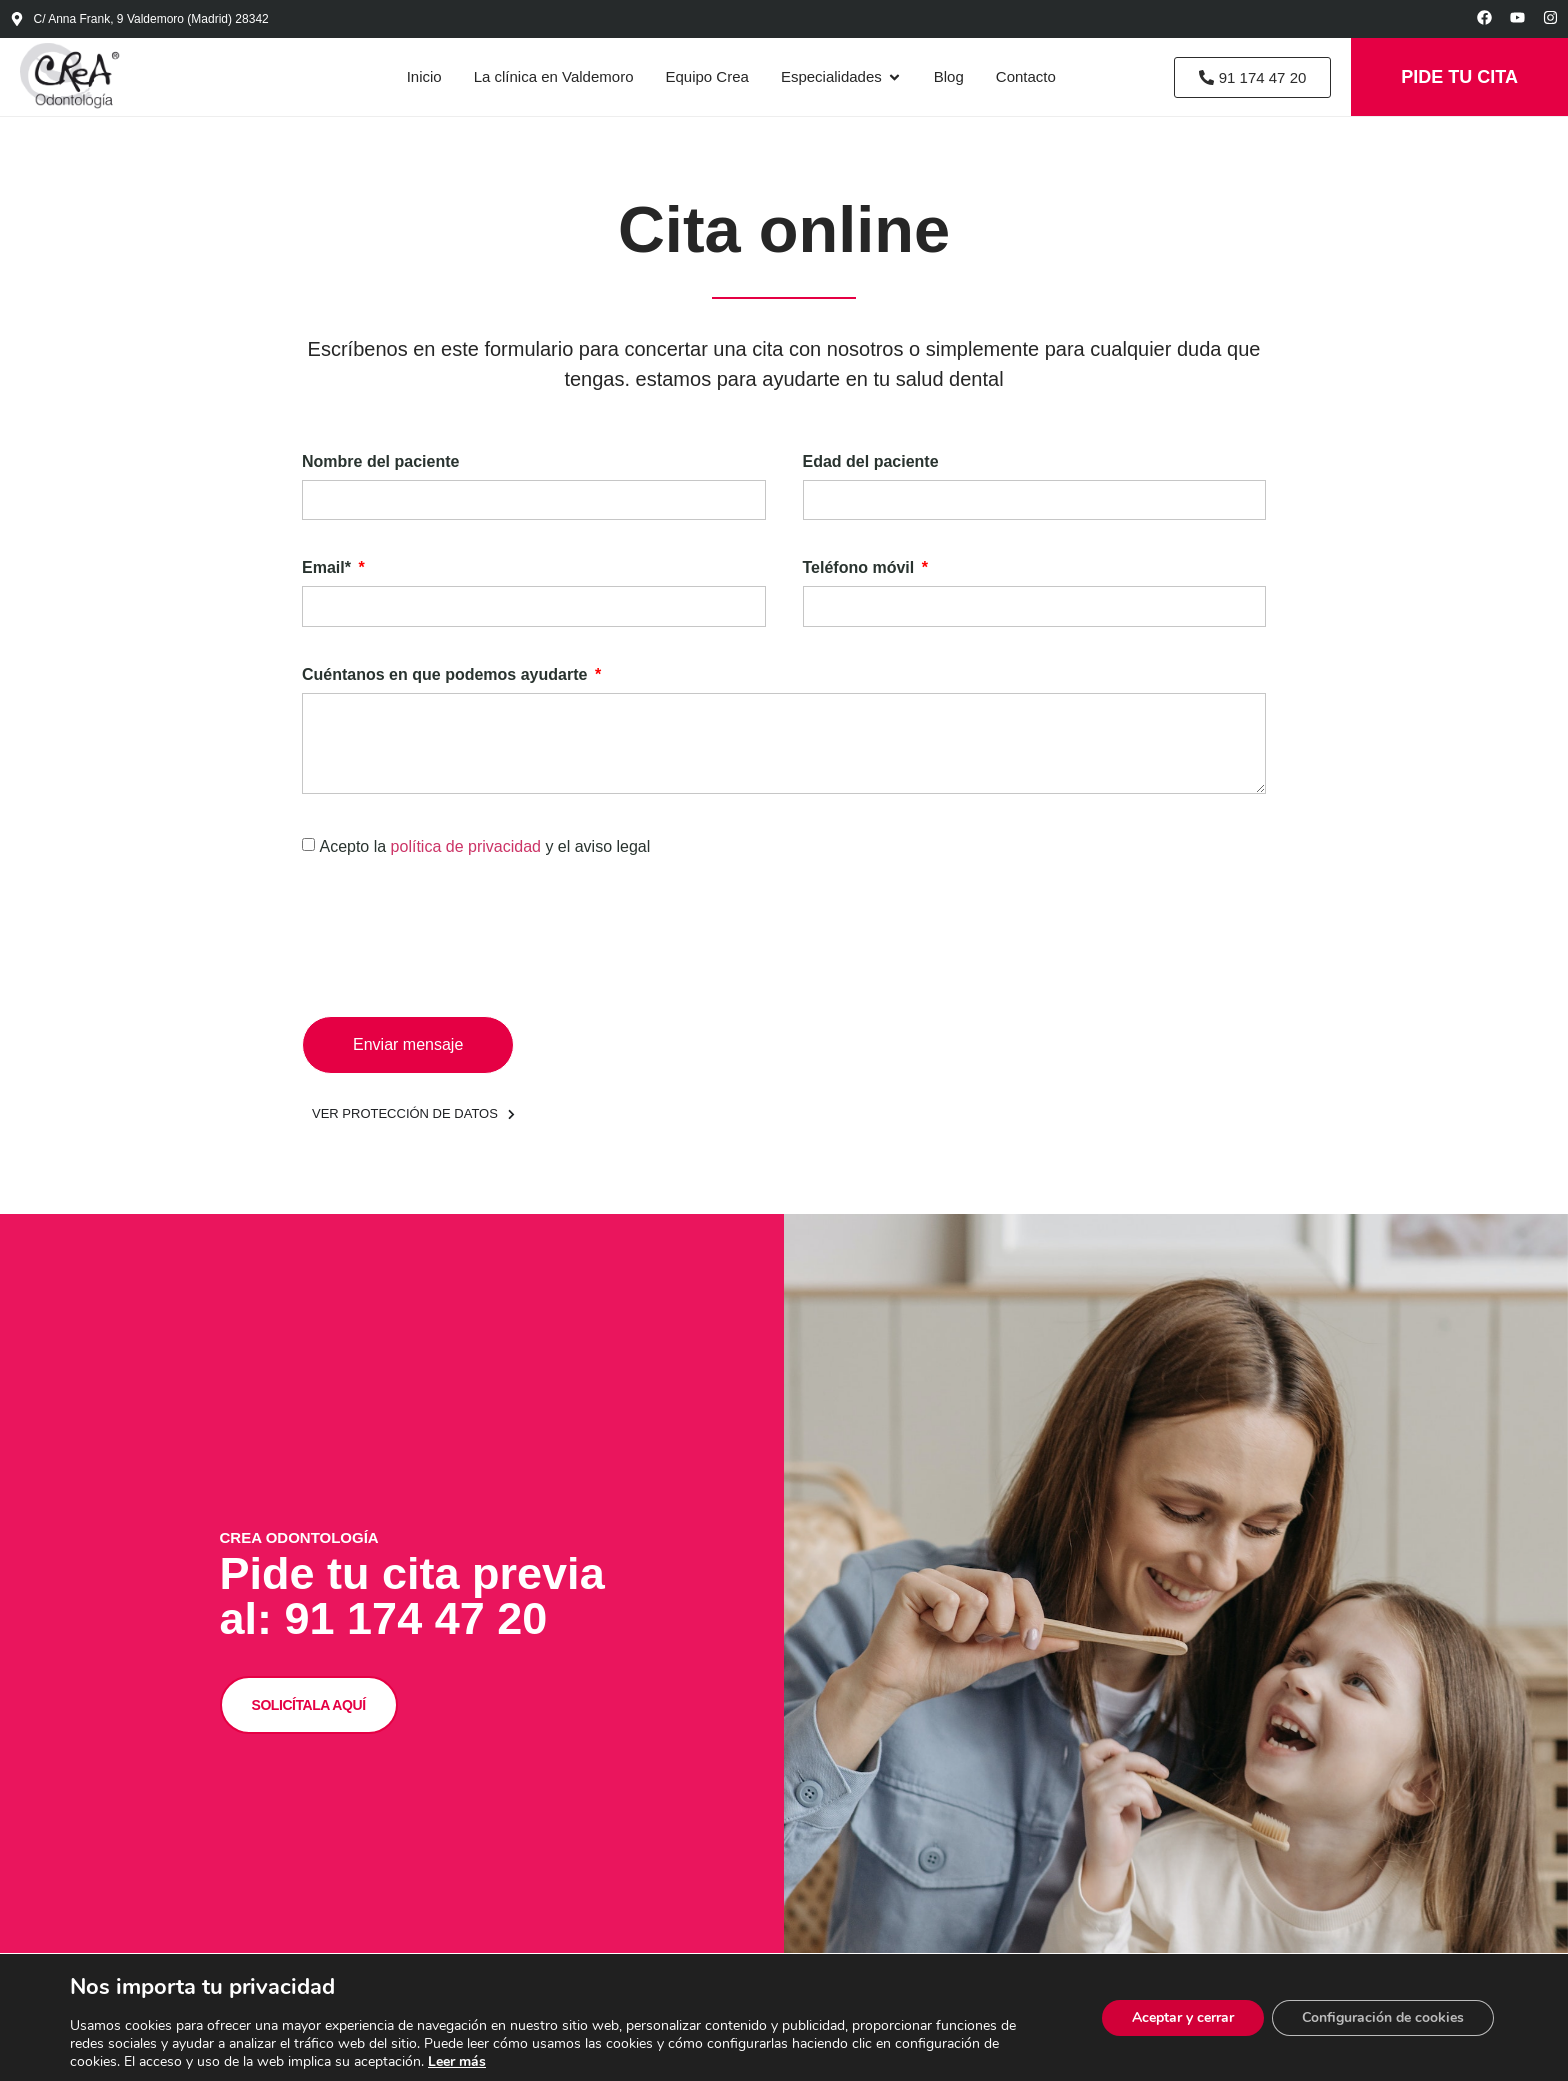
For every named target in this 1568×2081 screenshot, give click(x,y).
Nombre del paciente (380, 462)
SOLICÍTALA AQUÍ (309, 1703)
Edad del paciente (871, 462)
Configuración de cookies (1383, 2017)
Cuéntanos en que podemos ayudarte (447, 675)
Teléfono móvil (861, 568)
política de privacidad (468, 846)
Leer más (457, 2061)
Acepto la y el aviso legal (484, 846)
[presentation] (454, 937)
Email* (328, 568)
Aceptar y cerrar (1183, 2017)
